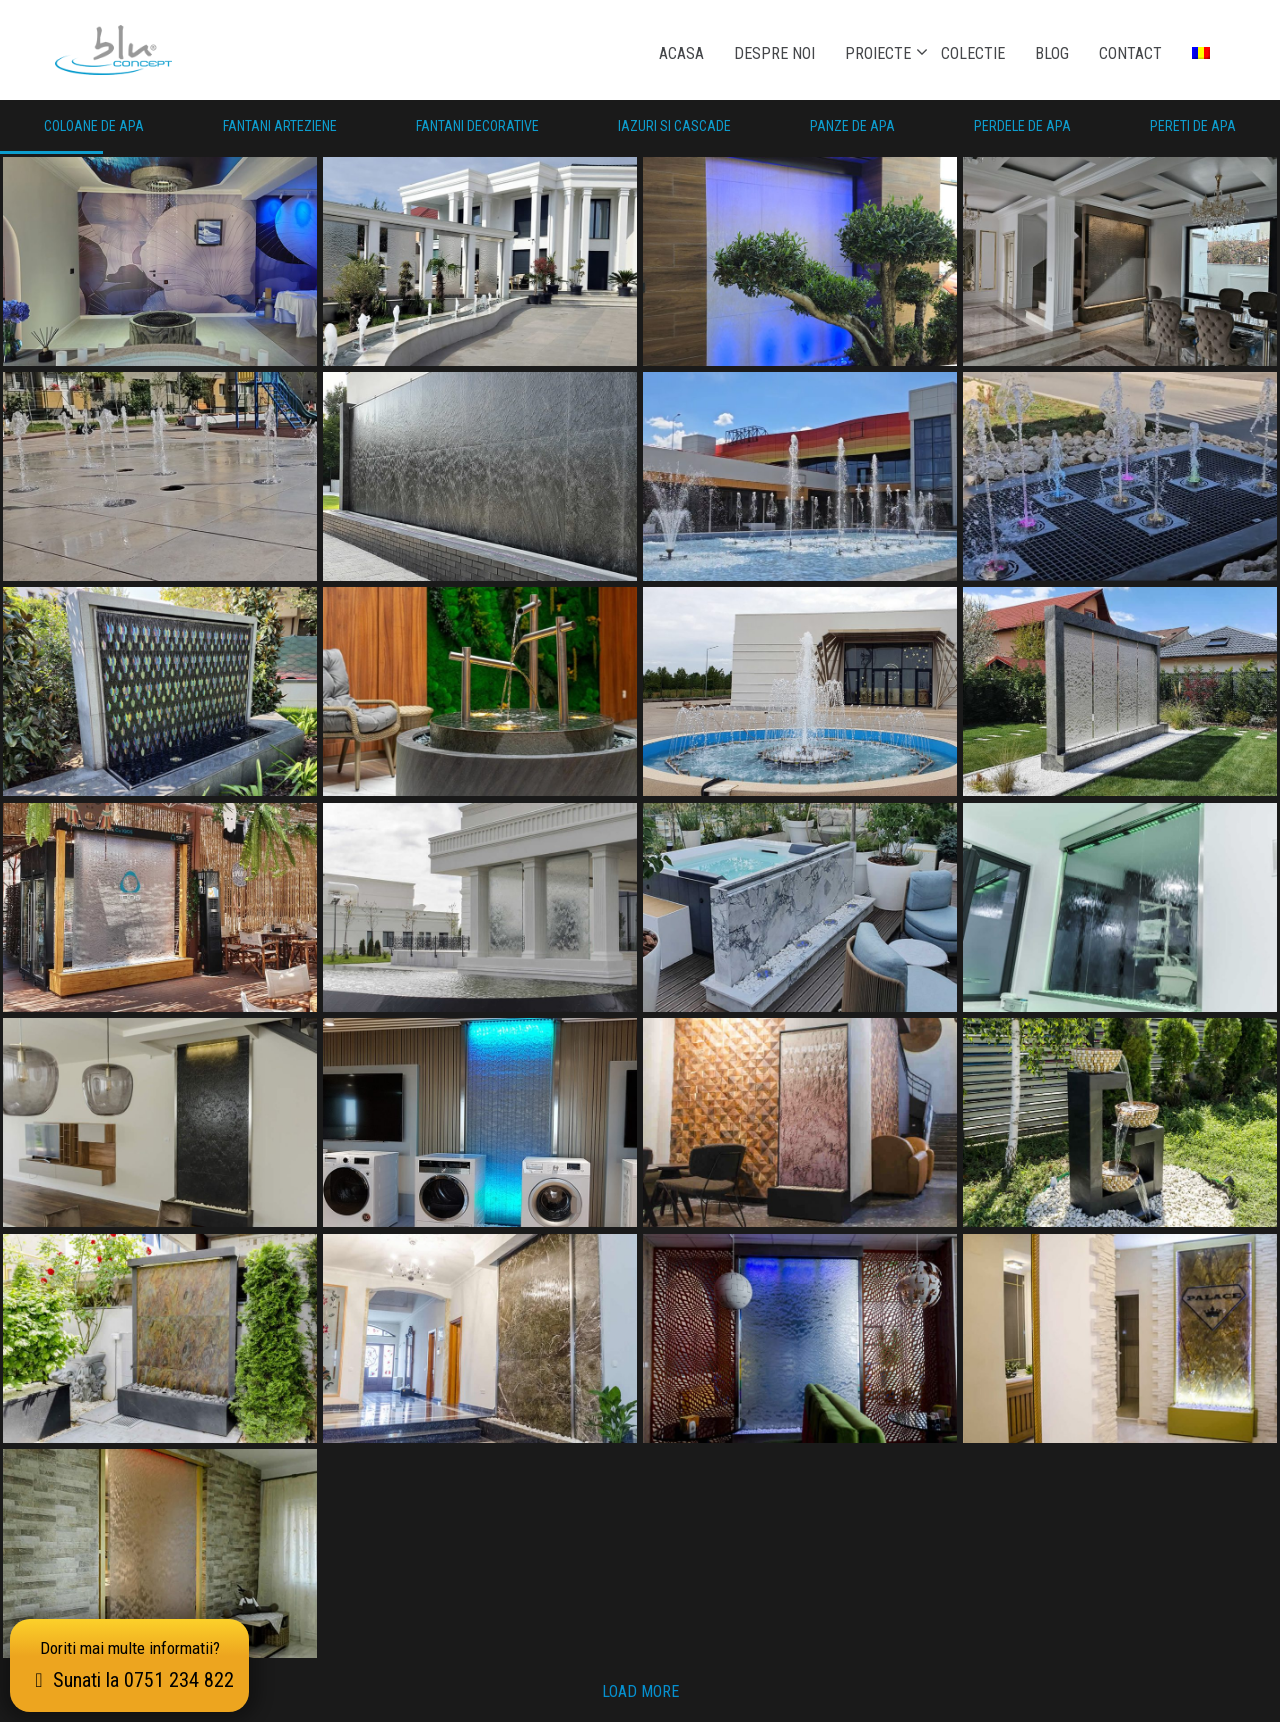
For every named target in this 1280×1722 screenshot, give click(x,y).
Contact (1130, 53)
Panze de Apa (852, 126)
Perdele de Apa (1022, 126)
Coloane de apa (94, 126)
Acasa (681, 53)
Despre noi (774, 53)
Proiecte (878, 53)
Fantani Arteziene (280, 126)
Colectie (973, 53)
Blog (1052, 53)
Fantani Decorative (477, 126)
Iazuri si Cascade (674, 126)
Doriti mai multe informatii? (129, 1665)
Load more (640, 1691)
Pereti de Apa (1193, 126)
